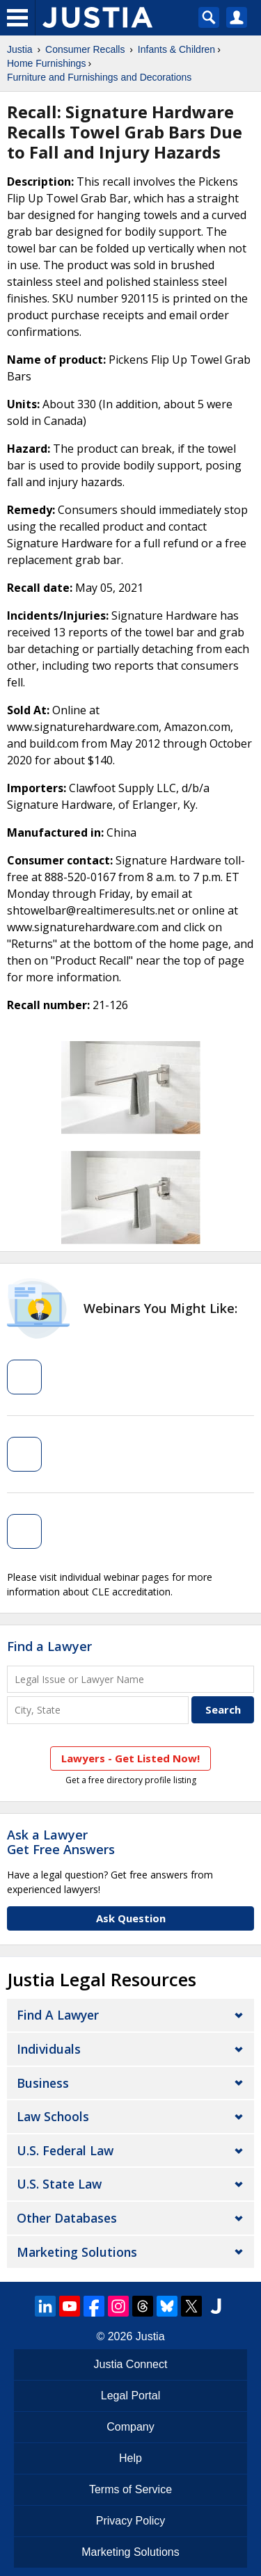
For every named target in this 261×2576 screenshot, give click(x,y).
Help (130, 2458)
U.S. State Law (59, 2183)
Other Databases (67, 2217)
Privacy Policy (131, 2521)
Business (43, 2083)
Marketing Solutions (77, 2252)
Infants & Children (176, 49)
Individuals (49, 2048)
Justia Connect (131, 2364)
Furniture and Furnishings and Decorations (99, 77)
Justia (20, 49)
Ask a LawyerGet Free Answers (61, 1842)
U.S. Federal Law (65, 2150)
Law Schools (53, 2116)
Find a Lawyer (49, 1646)
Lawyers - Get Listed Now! (130, 1758)
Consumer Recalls (85, 49)
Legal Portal (130, 2395)
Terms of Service (130, 2489)
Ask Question (131, 1918)
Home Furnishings (46, 63)
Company (130, 2427)
